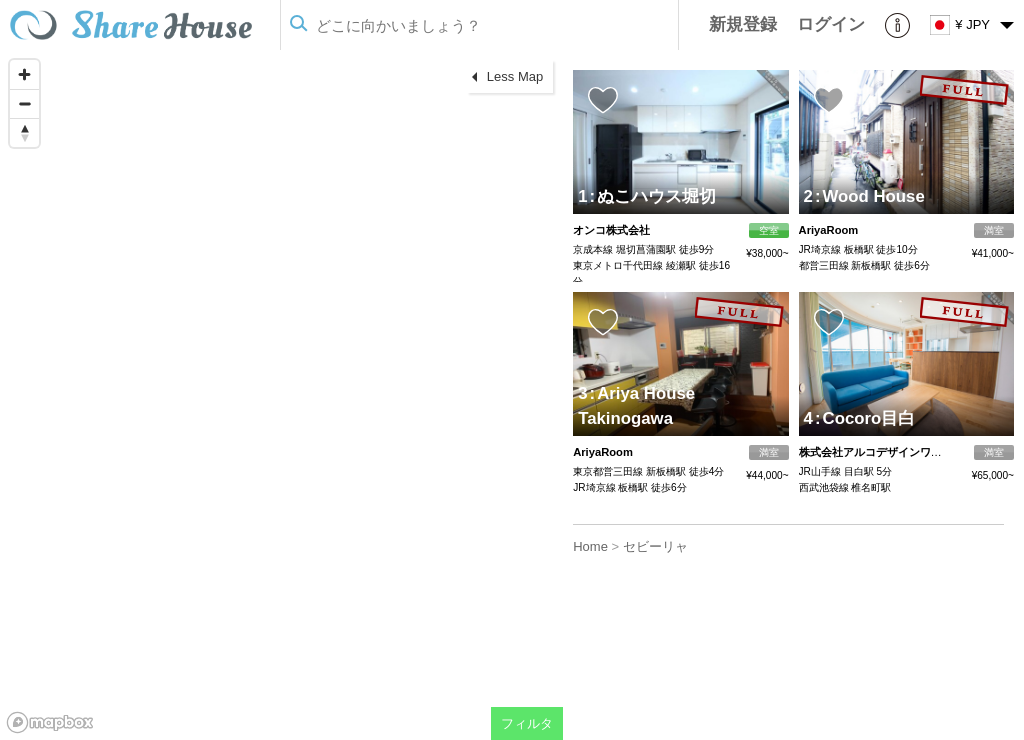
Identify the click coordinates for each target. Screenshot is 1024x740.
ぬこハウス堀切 (653, 196)
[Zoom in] (24, 74)
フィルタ (527, 723)
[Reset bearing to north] (24, 132)
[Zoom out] (24, 103)
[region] (281, 395)
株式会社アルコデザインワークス (881, 452)
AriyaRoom (829, 230)
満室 (994, 230)
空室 (769, 230)
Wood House (870, 196)
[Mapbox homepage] (50, 722)
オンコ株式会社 (611, 230)
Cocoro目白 (865, 418)
